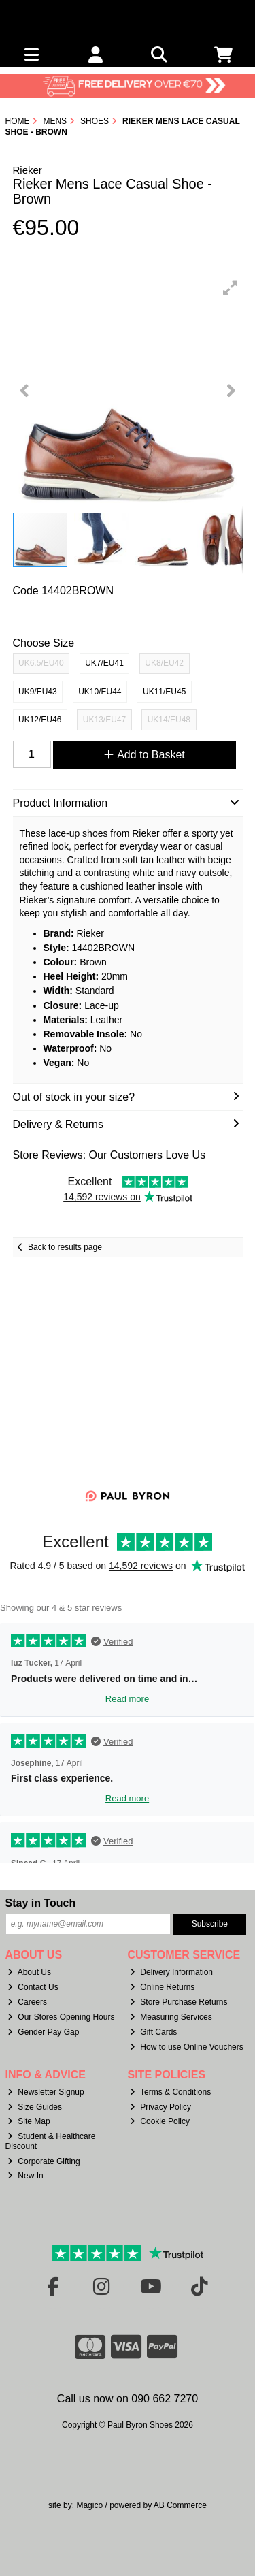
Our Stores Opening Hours (60, 2017)
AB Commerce (180, 2505)
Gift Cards (153, 2032)
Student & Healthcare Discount (50, 2141)
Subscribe (210, 1924)
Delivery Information (171, 1972)
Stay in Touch (40, 1903)
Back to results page (65, 1247)
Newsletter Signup (45, 2092)
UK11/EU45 (164, 691)
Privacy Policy (160, 2107)
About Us (29, 1972)
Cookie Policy (160, 2121)
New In (25, 2175)
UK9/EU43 (37, 691)
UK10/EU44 (99, 691)
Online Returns (162, 1987)
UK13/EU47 (104, 719)
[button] (230, 288)
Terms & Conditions (170, 2092)
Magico (89, 2505)
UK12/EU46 (39, 719)
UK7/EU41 (104, 663)
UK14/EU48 (169, 719)
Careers (27, 2002)
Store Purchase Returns (178, 2002)
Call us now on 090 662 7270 (127, 2398)
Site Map (28, 2121)
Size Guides (34, 2107)
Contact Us (32, 1987)
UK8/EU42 (164, 663)
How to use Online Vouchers (186, 2047)
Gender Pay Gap (43, 2032)
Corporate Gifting (43, 2161)
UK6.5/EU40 (41, 663)
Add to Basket (144, 754)
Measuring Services (170, 2017)
